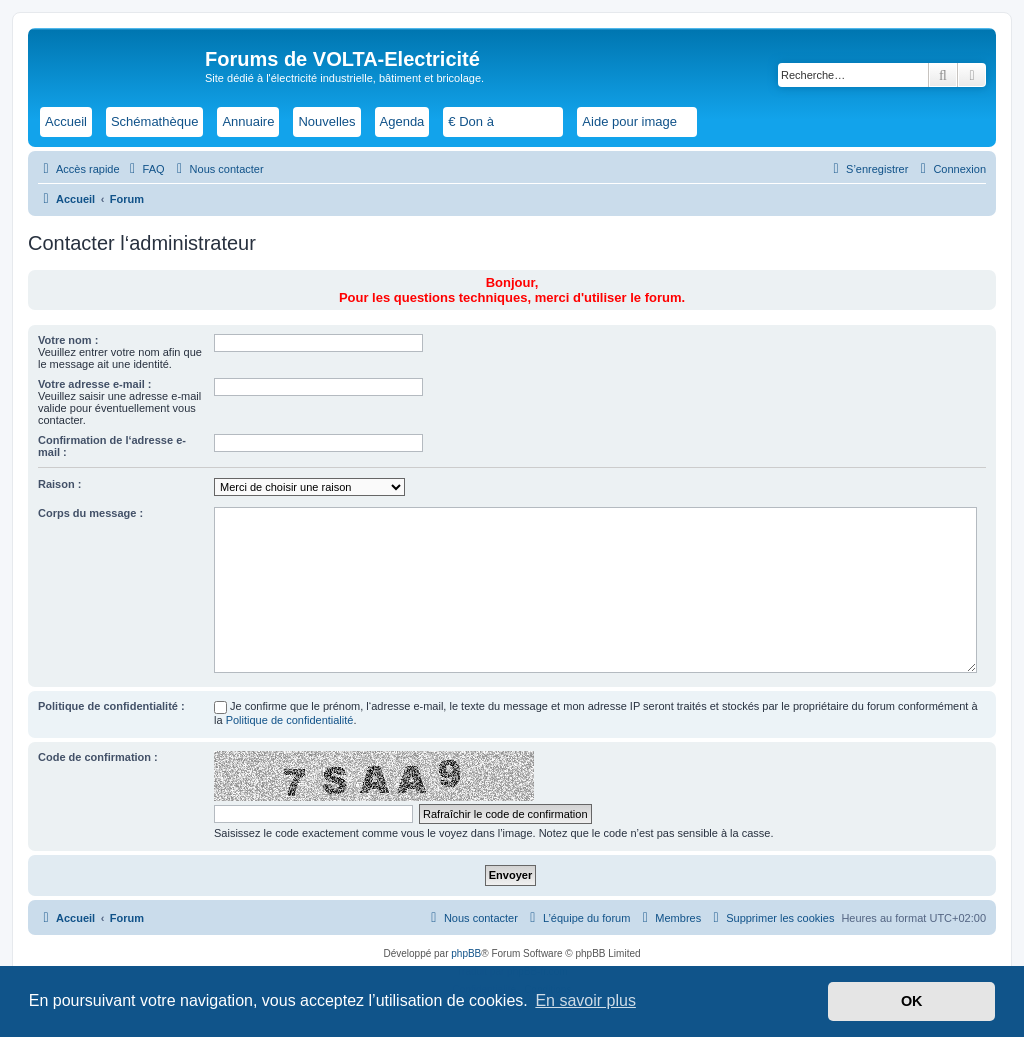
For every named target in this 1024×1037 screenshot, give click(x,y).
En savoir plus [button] (585, 1000)
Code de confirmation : (98, 757)
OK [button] (912, 1001)
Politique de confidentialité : (111, 706)
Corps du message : (90, 513)
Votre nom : (68, 340)
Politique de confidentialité (290, 720)
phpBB (466, 953)
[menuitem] (145, 169)
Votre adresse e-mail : (95, 384)
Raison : (59, 484)
